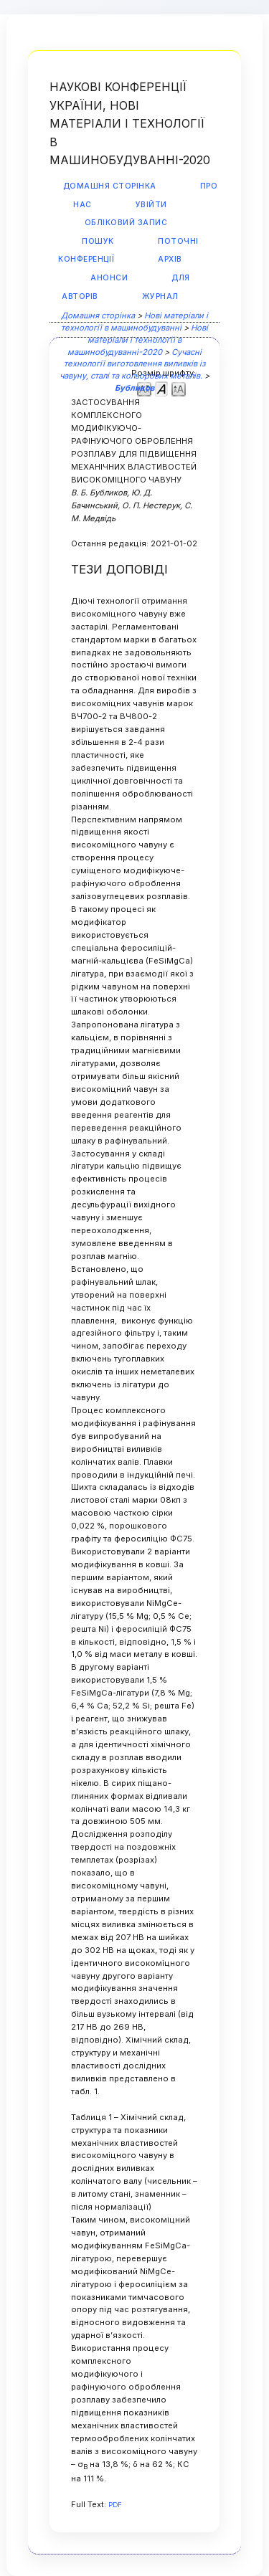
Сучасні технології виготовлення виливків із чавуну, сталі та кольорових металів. (133, 364)
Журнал (160, 296)
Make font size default (161, 388)
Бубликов (134, 388)
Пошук (98, 241)
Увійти (151, 204)
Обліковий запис (126, 222)
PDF (115, 2505)
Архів (170, 259)
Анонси (109, 277)
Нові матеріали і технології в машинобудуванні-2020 (137, 340)
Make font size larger (178, 388)
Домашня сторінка (109, 186)
